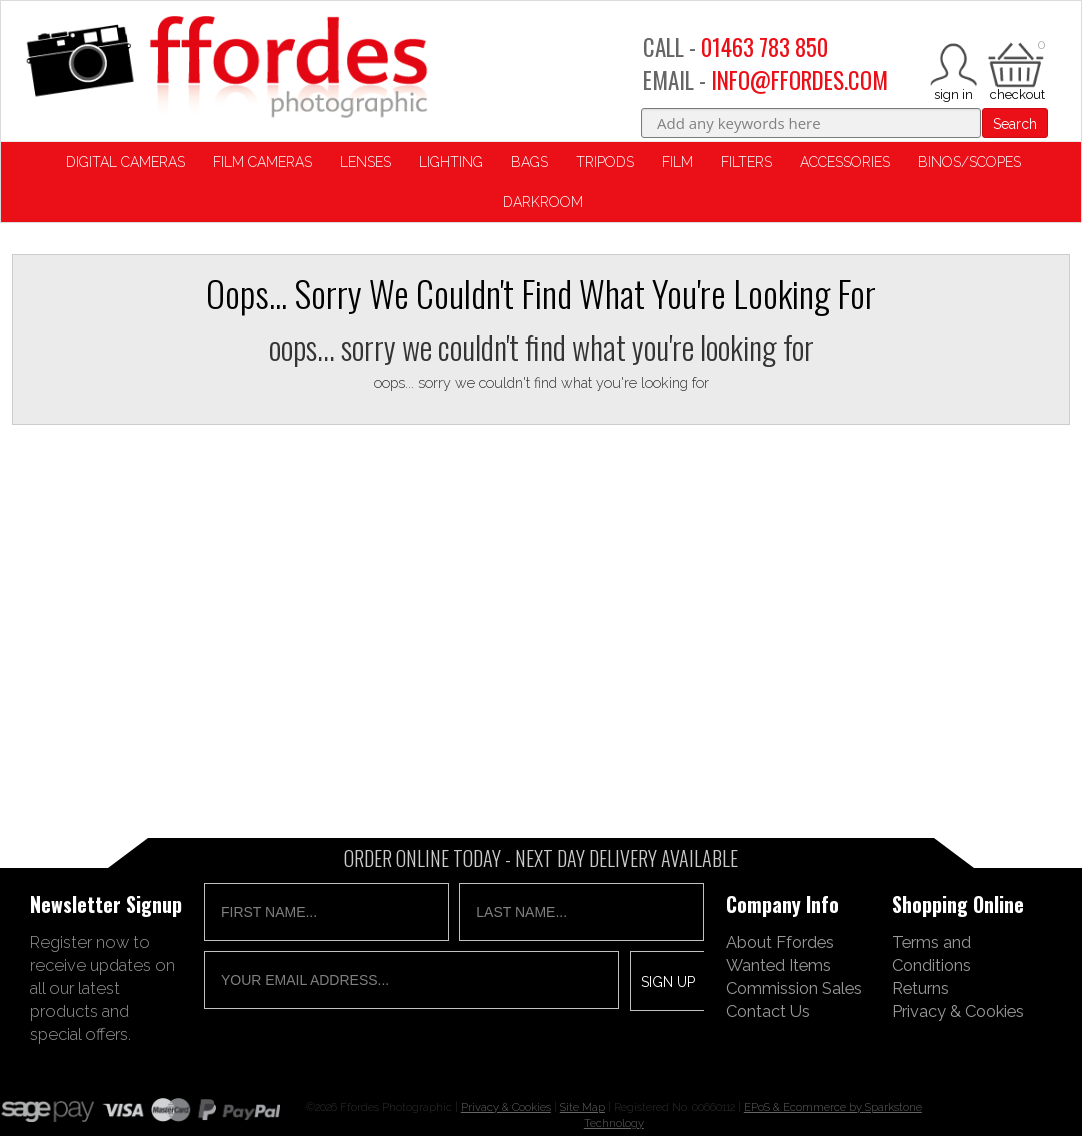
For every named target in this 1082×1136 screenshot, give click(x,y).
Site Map (582, 1107)
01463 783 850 (764, 47)
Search (1015, 124)
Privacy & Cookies (958, 1011)
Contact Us (768, 1011)
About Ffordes (780, 942)
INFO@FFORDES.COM (799, 80)
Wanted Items (778, 965)
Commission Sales (794, 988)
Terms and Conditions (931, 953)
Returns (920, 988)
